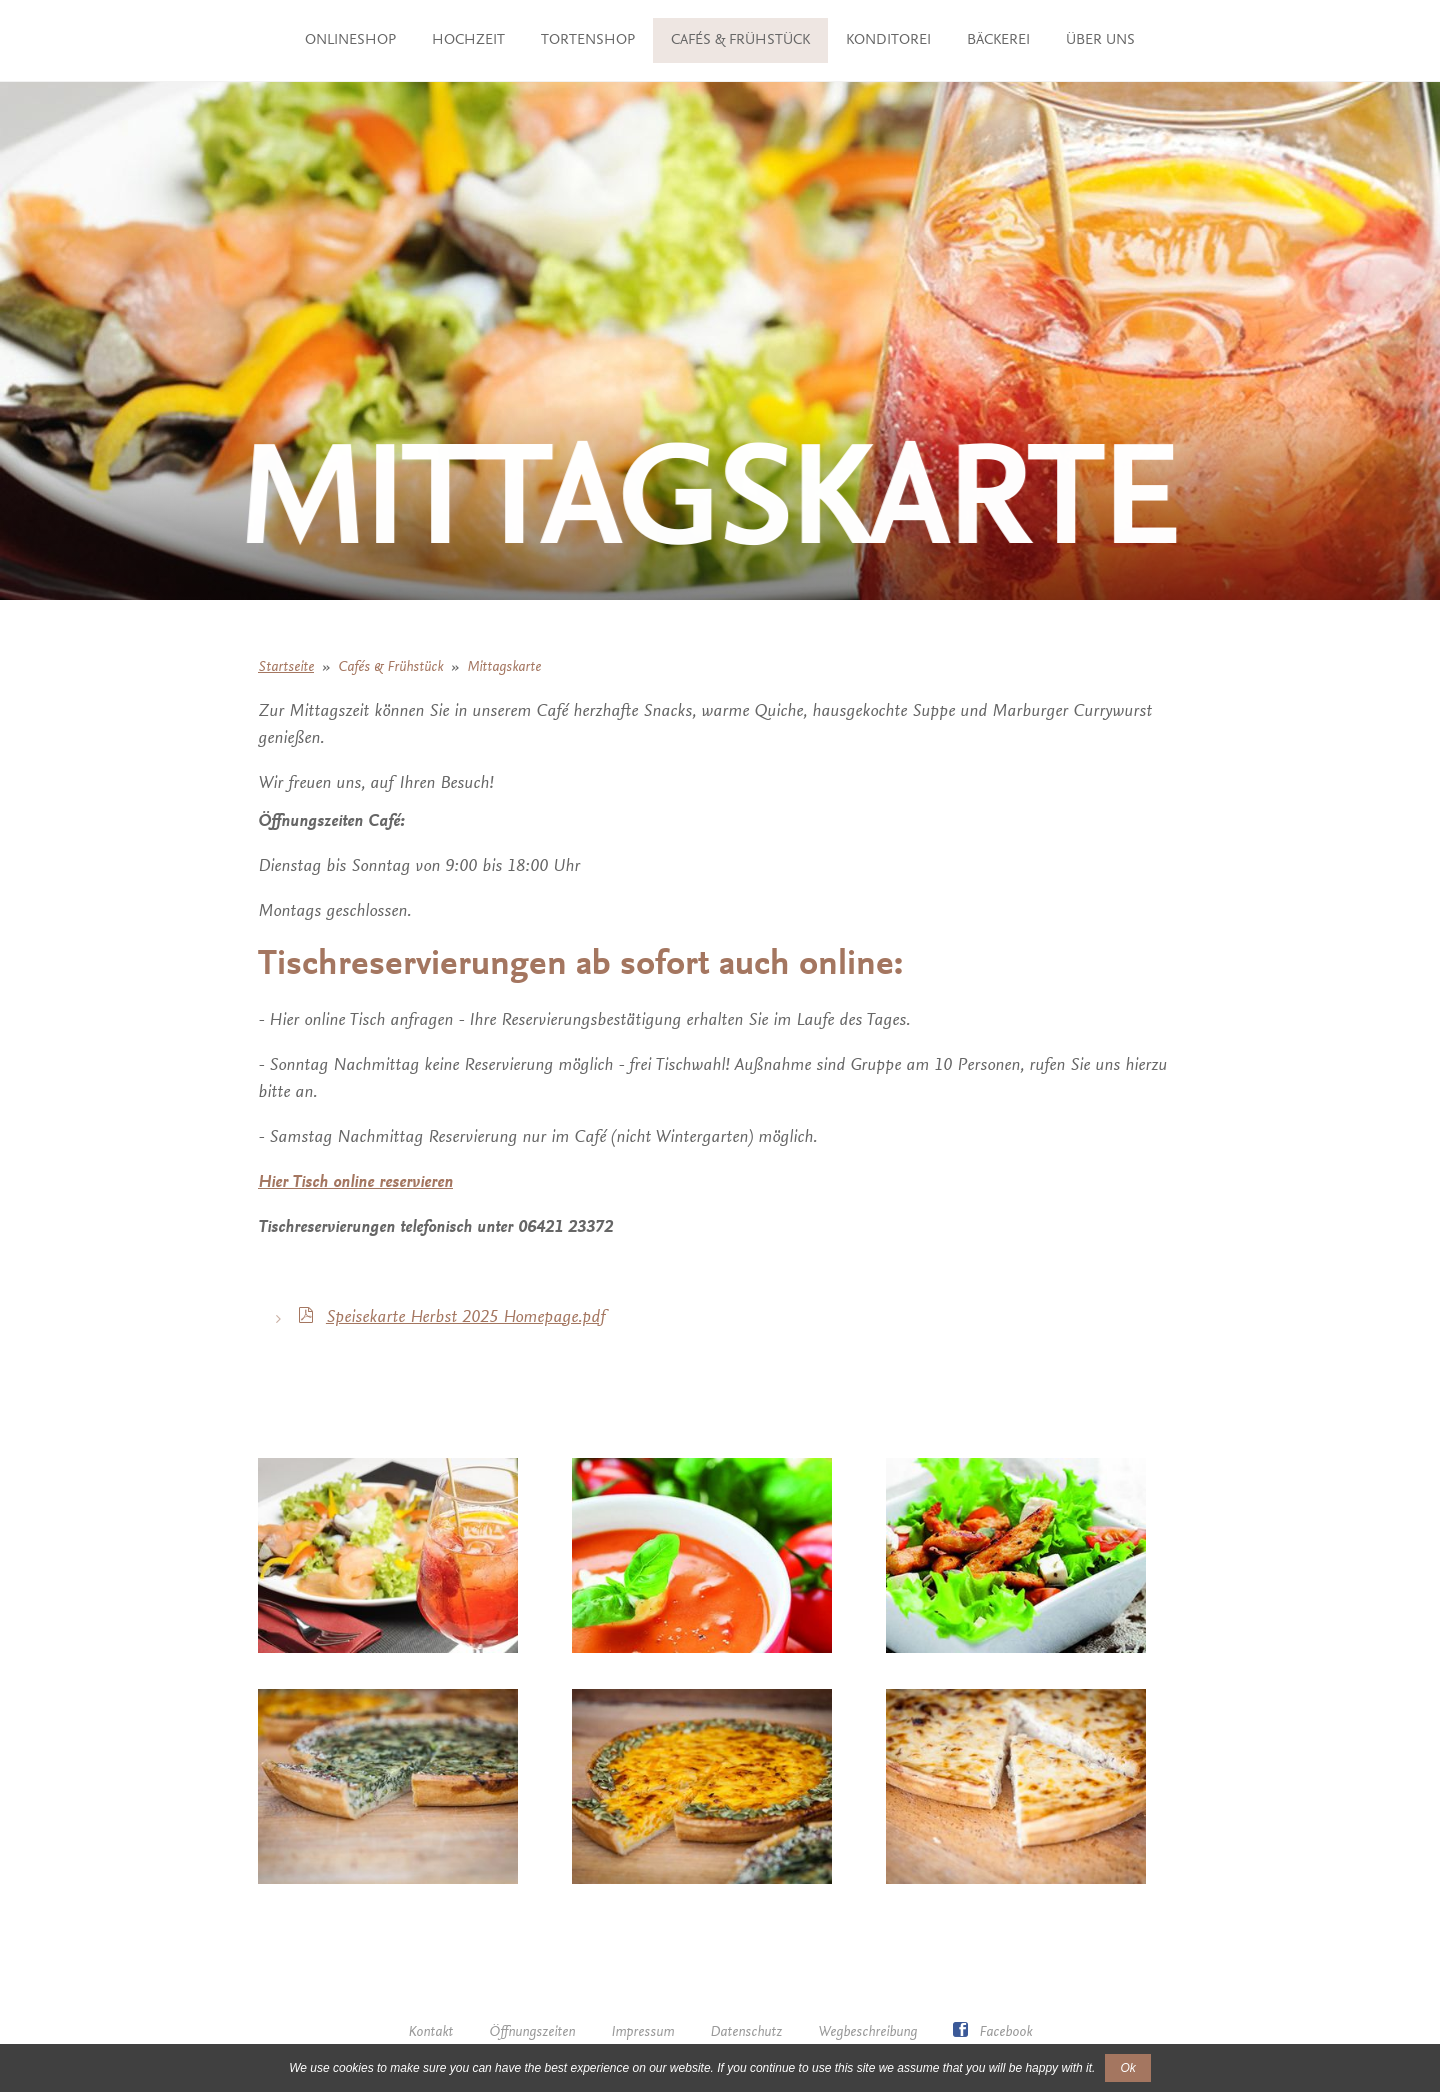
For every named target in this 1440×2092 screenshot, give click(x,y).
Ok (1127, 2068)
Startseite (286, 667)
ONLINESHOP (333, 40)
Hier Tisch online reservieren (355, 1183)
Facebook (993, 2032)
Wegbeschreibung (867, 2032)
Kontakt (430, 2032)
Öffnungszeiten (532, 2032)
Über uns (720, 85)
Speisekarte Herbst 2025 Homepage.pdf (465, 1318)
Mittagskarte (504, 667)
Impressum (642, 2032)
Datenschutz (746, 2032)
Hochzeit (451, 40)
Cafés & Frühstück (863, 40)
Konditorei (1011, 40)
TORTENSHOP (571, 40)
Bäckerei (1121, 40)
